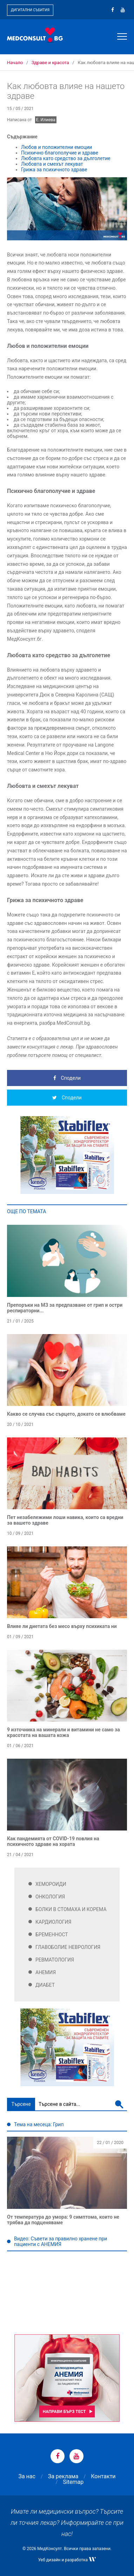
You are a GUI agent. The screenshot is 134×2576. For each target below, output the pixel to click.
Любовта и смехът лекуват (52, 164)
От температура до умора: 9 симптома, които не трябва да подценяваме (63, 2219)
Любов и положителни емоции (56, 147)
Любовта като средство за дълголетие (65, 158)
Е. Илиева (45, 119)
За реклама (63, 2476)
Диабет (45, 1985)
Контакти (103, 2476)
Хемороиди (50, 1884)
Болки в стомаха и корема (71, 1909)
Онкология (50, 1897)
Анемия (45, 1972)
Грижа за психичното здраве (54, 169)
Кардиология (53, 1922)
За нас (26, 2476)
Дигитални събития (30, 10)
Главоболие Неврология (67, 1947)
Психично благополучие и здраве (59, 153)
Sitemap (73, 2482)
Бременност (51, 1934)
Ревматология (54, 1960)
